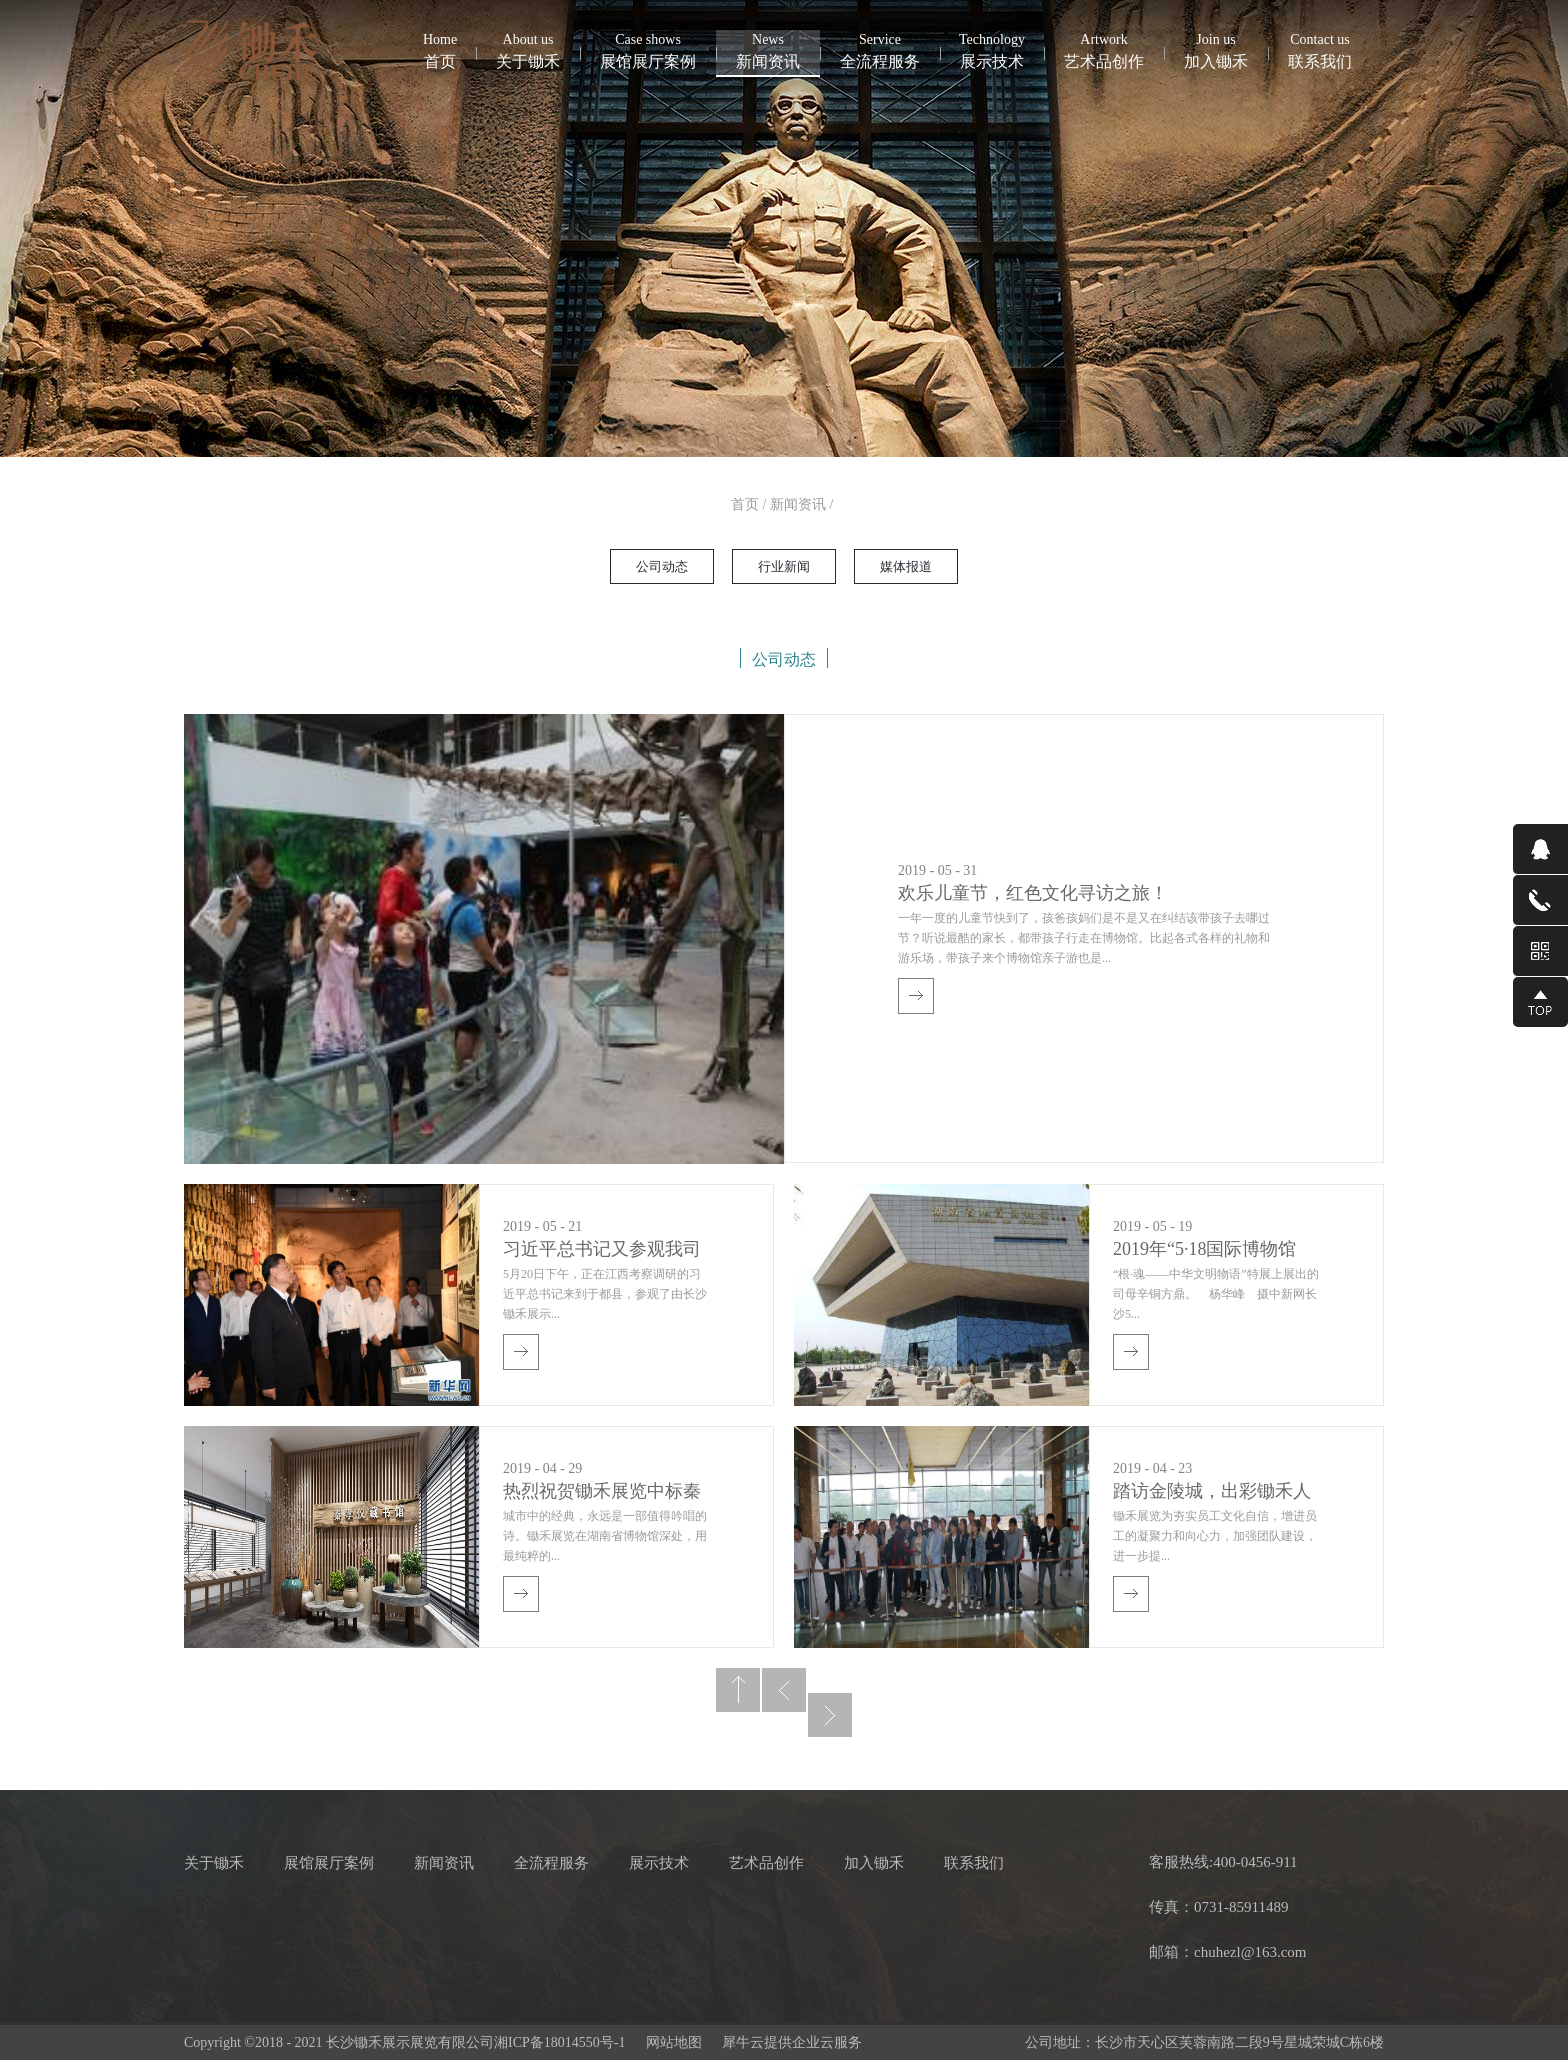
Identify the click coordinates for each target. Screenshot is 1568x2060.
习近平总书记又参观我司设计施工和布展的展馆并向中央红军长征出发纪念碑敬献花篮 (602, 1251)
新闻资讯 (798, 504)
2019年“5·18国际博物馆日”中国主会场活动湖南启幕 (1207, 1251)
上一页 (784, 1690)
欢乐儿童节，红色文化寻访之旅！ (1033, 893)
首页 (440, 50)
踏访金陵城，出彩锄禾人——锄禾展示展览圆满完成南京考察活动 (1212, 1493)
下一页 (830, 1715)
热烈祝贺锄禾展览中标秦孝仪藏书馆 (602, 1493)
